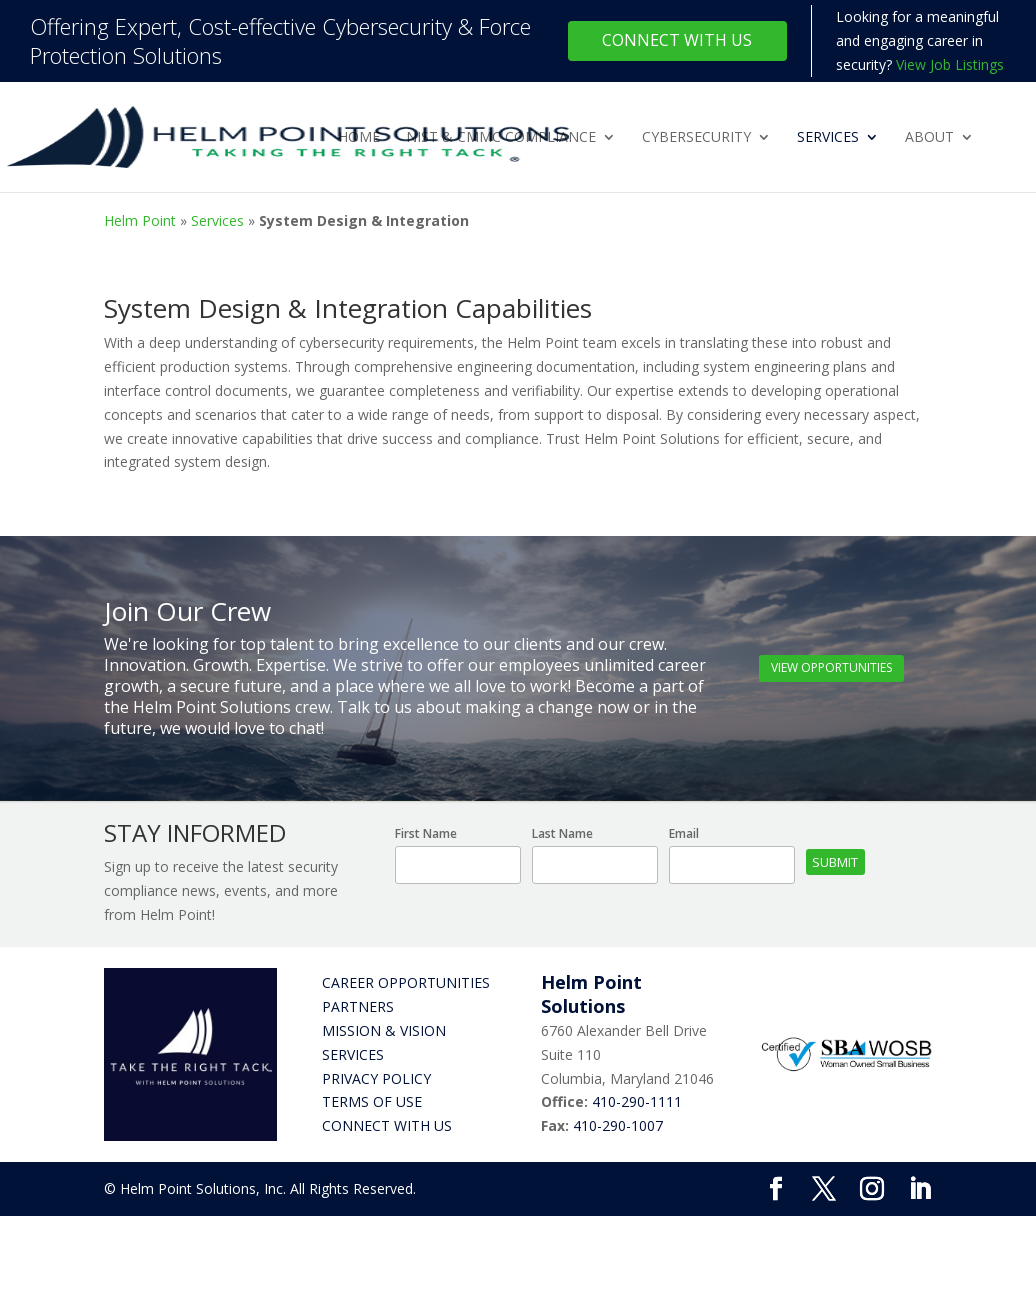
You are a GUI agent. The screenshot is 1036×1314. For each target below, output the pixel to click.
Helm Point (140, 220)
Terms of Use (372, 1101)
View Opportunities (831, 667)
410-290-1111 (637, 1101)
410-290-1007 (618, 1125)
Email (684, 833)
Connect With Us (677, 40)
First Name (426, 833)
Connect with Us (387, 1125)
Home (359, 138)
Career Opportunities (406, 982)
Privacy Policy (376, 1078)
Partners (358, 1006)
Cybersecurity (696, 138)
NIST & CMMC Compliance (501, 138)
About (929, 138)
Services (828, 138)
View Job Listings (950, 64)
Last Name (562, 833)
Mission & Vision (384, 1030)
